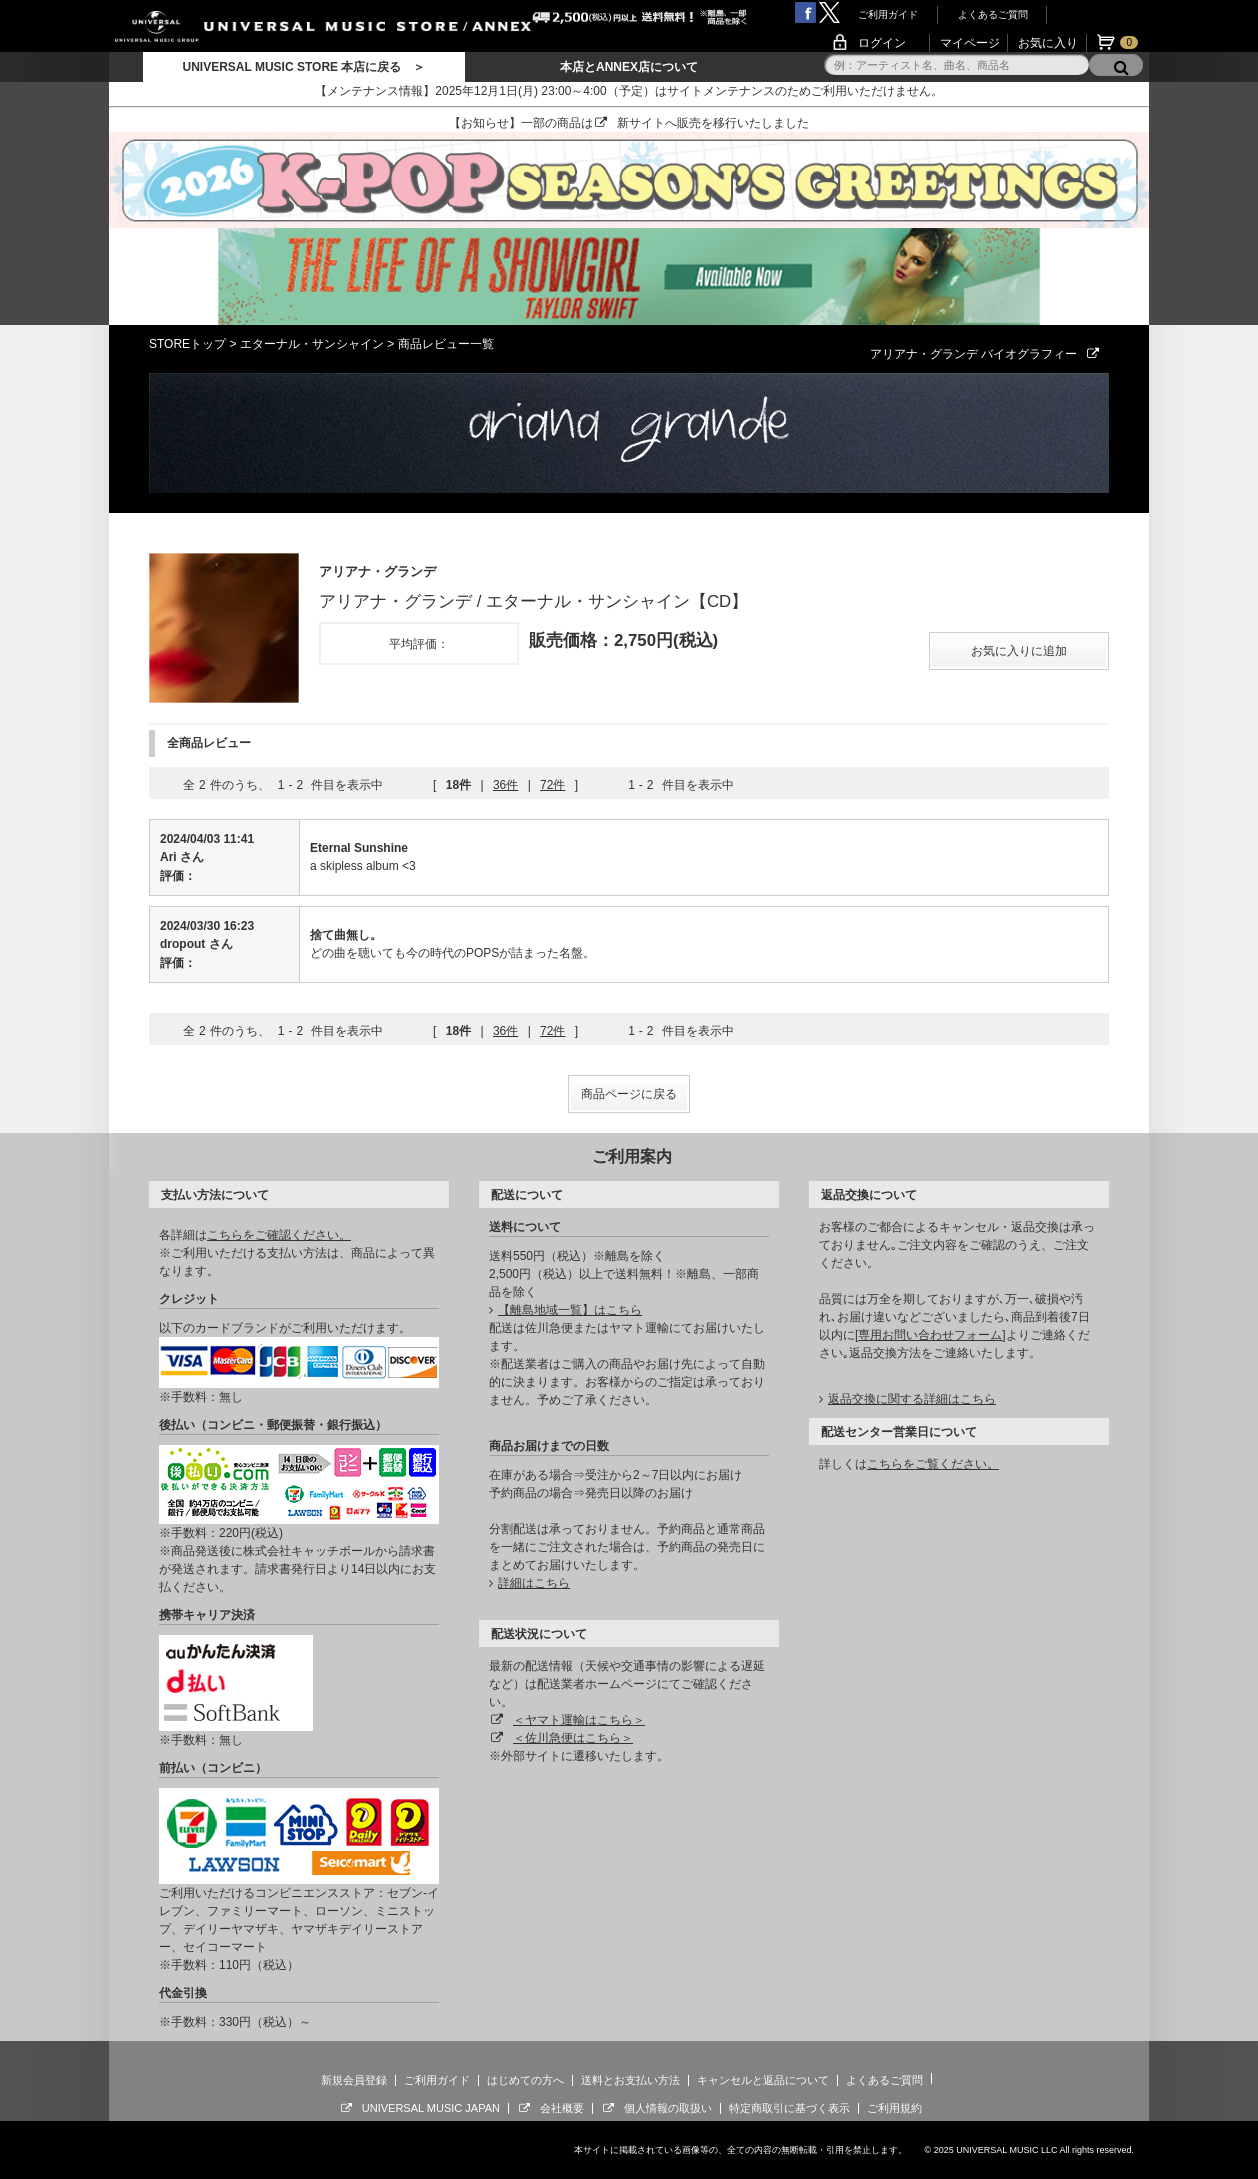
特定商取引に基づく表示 (789, 2108)
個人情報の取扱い (668, 2108)
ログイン (882, 43)
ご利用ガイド (888, 14)
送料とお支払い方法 (630, 2080)
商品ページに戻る (629, 1094)
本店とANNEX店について (629, 67)
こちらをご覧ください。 (933, 1464)
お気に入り (1048, 43)
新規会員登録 (354, 2080)
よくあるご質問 (993, 14)
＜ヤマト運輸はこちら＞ (579, 1720)
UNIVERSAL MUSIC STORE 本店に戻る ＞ (303, 67)
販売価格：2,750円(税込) (623, 640)
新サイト (641, 123)
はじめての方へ (525, 2080)
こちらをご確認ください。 (279, 1235)
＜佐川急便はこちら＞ (573, 1738)
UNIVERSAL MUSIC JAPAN (431, 2108)
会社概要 (562, 2108)
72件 (552, 785)
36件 (505, 785)
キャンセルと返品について (763, 2080)
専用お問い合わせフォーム (930, 1335)
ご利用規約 (894, 2108)
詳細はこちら (534, 1583)
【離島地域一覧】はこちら (570, 1310)
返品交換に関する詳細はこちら (912, 1399)
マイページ (970, 43)
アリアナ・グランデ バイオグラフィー (989, 354)
